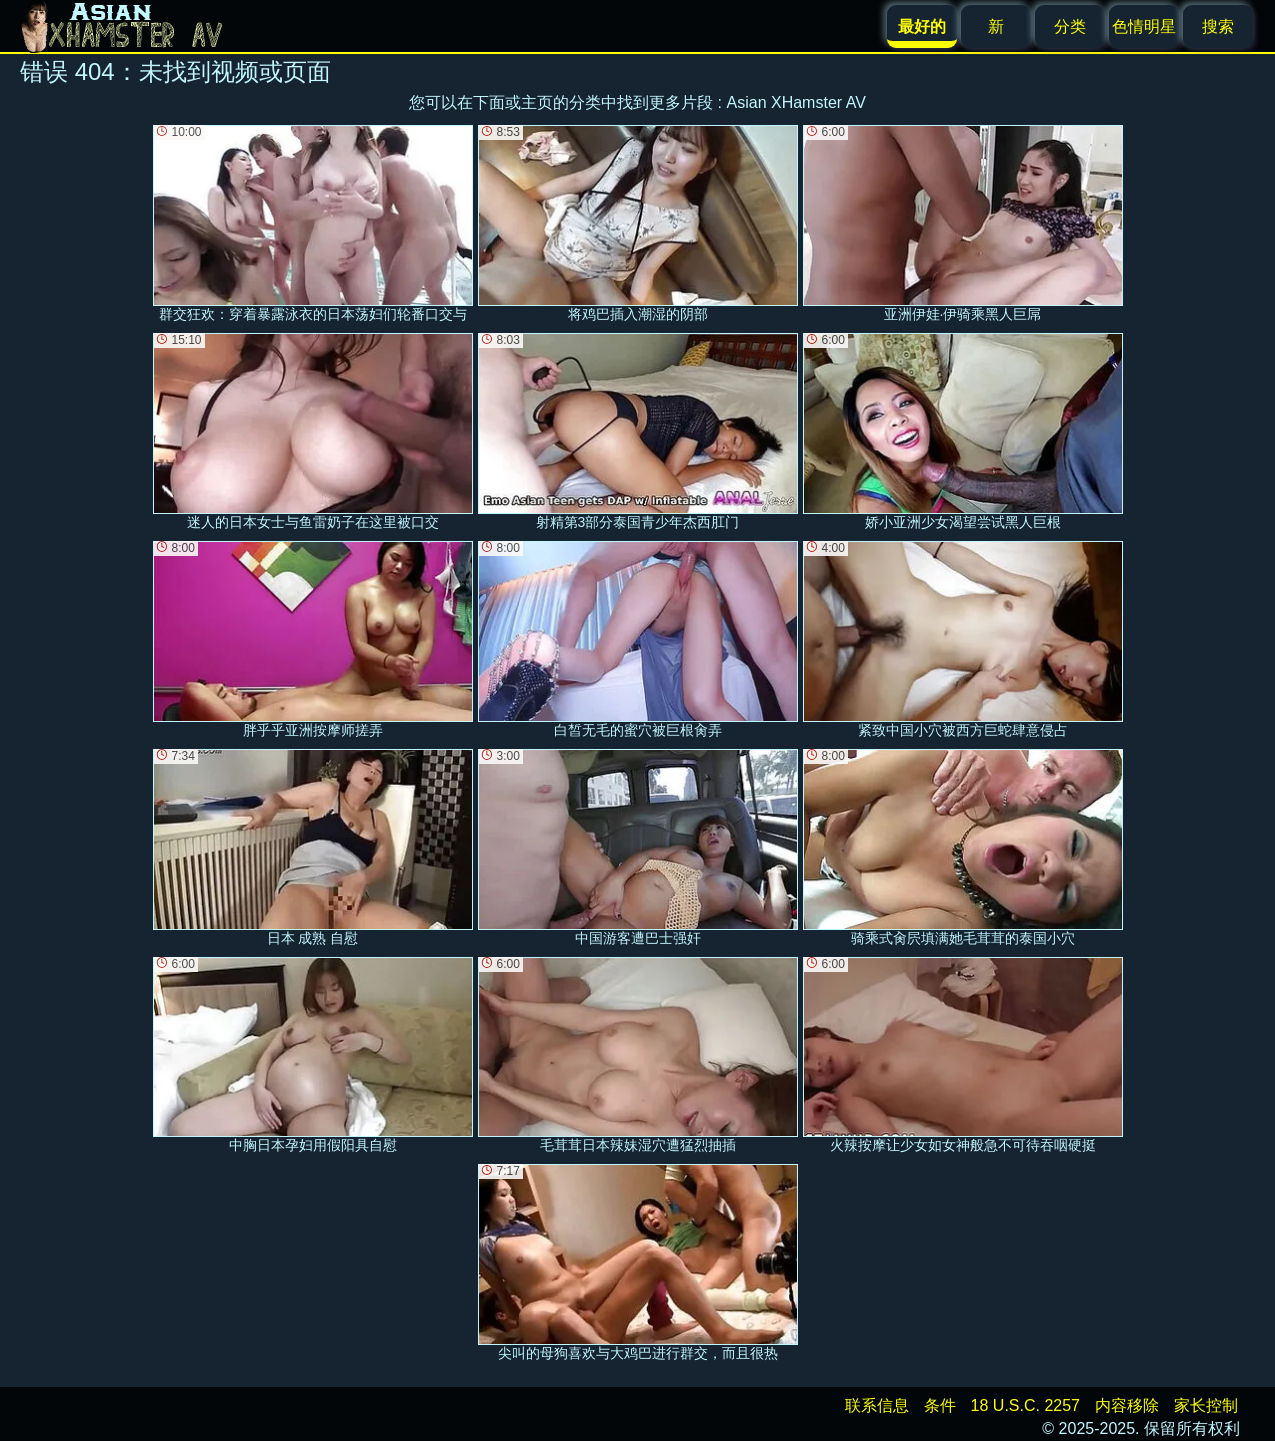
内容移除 (1127, 1405)
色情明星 (1144, 26)
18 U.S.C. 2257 (1025, 1405)
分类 (1070, 26)
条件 (940, 1405)
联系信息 (877, 1405)
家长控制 (1206, 1405)
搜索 (1218, 26)
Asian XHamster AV (796, 102)
